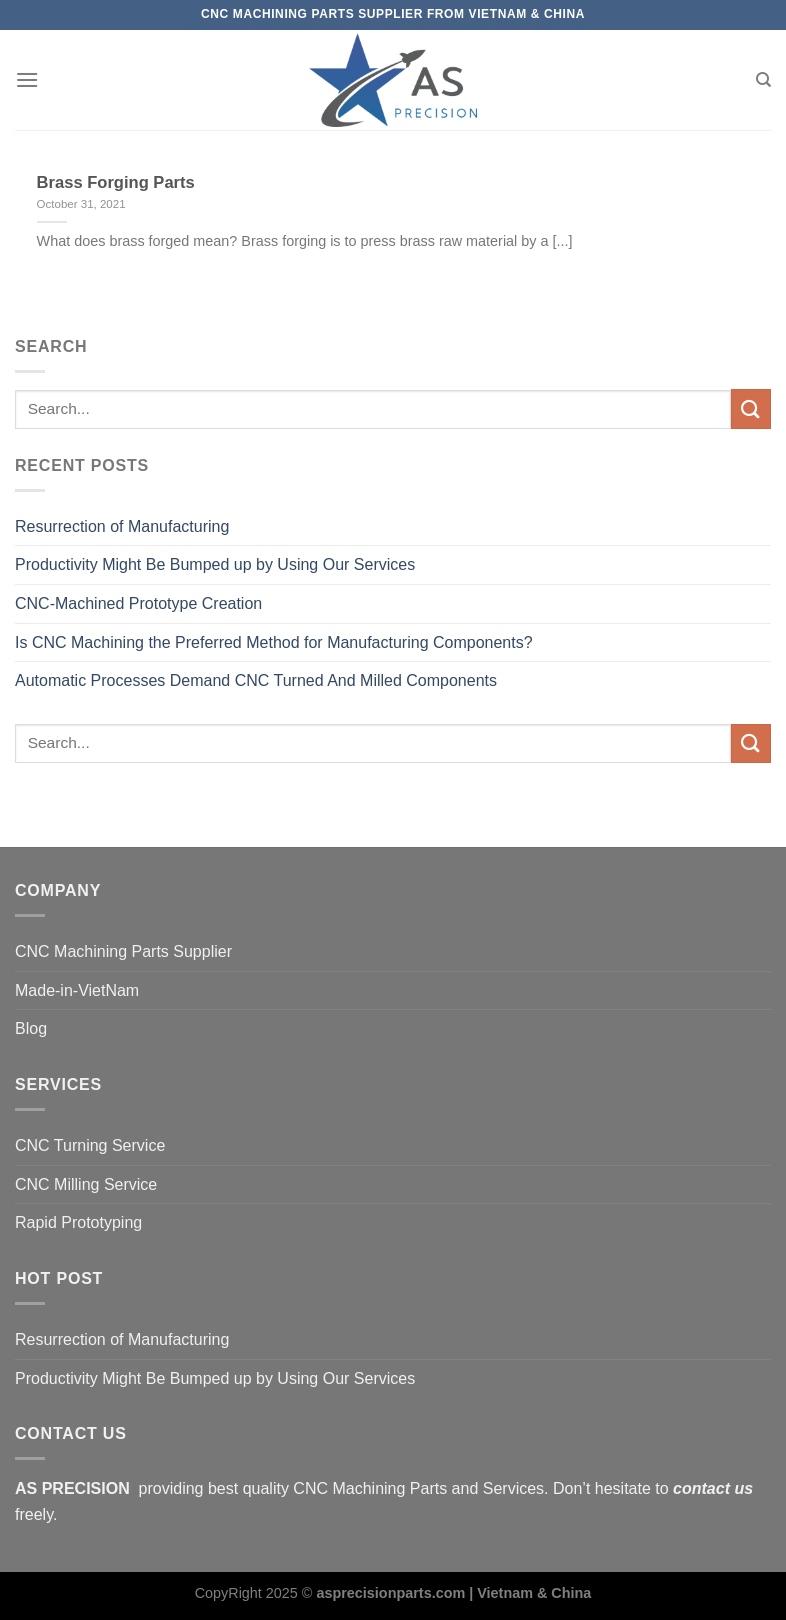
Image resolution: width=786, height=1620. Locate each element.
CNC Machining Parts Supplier (123, 951)
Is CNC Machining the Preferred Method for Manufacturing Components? (274, 642)
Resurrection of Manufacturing (122, 526)
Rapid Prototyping (78, 1222)
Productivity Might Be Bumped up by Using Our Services (215, 564)
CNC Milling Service (86, 1184)
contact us (713, 1488)
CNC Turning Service (90, 1145)
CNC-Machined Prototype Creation (138, 603)
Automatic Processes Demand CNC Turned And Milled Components (256, 680)
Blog (31, 1028)
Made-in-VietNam (77, 990)
